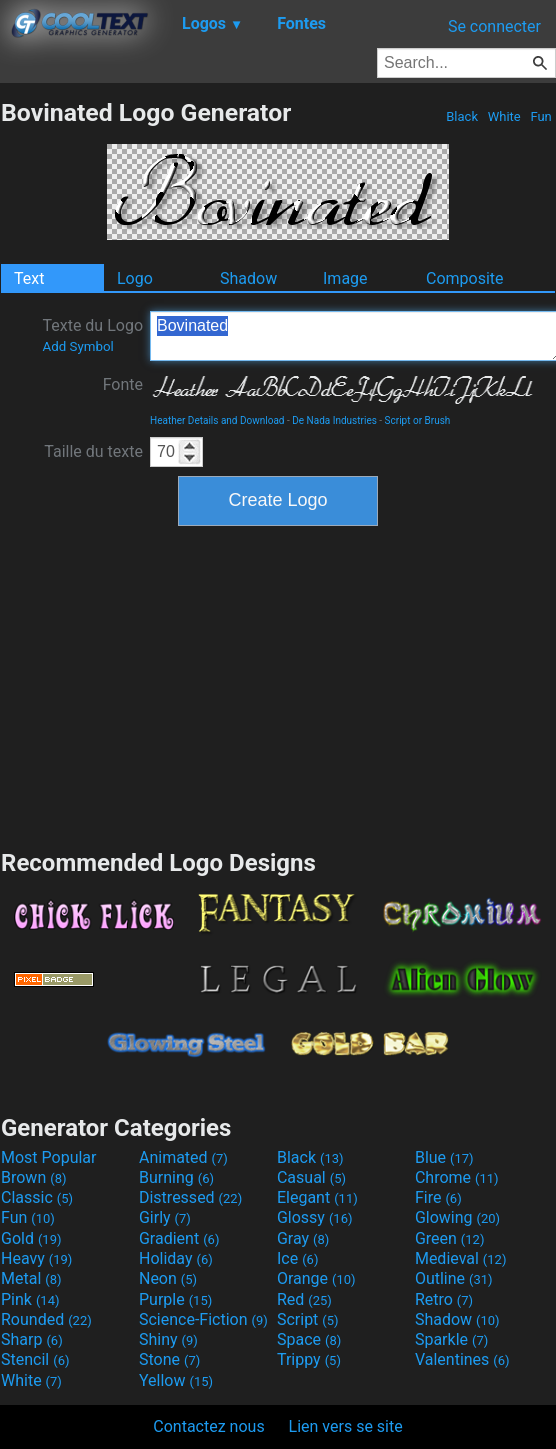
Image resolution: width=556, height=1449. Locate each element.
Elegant (317, 1197)
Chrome (457, 1177)
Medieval (461, 1258)
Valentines (462, 1359)
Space (309, 1339)
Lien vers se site (346, 1426)
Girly (165, 1217)
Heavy (36, 1258)
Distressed (190, 1197)
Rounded (46, 1319)
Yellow (176, 1380)
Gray (303, 1238)
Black (462, 116)
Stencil (35, 1359)
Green (450, 1238)
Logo (135, 278)
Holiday (176, 1258)
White (503, 116)
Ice (297, 1258)
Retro (444, 1299)
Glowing (457, 1217)
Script (308, 1319)
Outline (454, 1278)
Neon (168, 1278)
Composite (465, 278)
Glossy (315, 1217)
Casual (311, 1177)
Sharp (32, 1339)
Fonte (123, 384)
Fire (438, 1197)
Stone (169, 1359)
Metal (31, 1278)
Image (345, 278)
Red (304, 1299)
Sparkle (451, 1339)
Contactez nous (208, 1426)
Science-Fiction (203, 1319)
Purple (175, 1299)
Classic (37, 1197)
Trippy (309, 1359)
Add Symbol (77, 346)
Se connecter (494, 26)
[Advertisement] (278, 685)
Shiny (168, 1339)
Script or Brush (418, 420)
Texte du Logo (92, 335)
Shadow (248, 278)
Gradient (179, 1238)
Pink (30, 1299)
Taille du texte (93, 451)
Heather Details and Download (217, 420)
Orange (316, 1278)
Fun (541, 116)
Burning (176, 1177)
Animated (183, 1157)
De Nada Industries (334, 420)
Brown (33, 1177)
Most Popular (49, 1157)
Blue (444, 1157)
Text (29, 278)
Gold (31, 1238)
